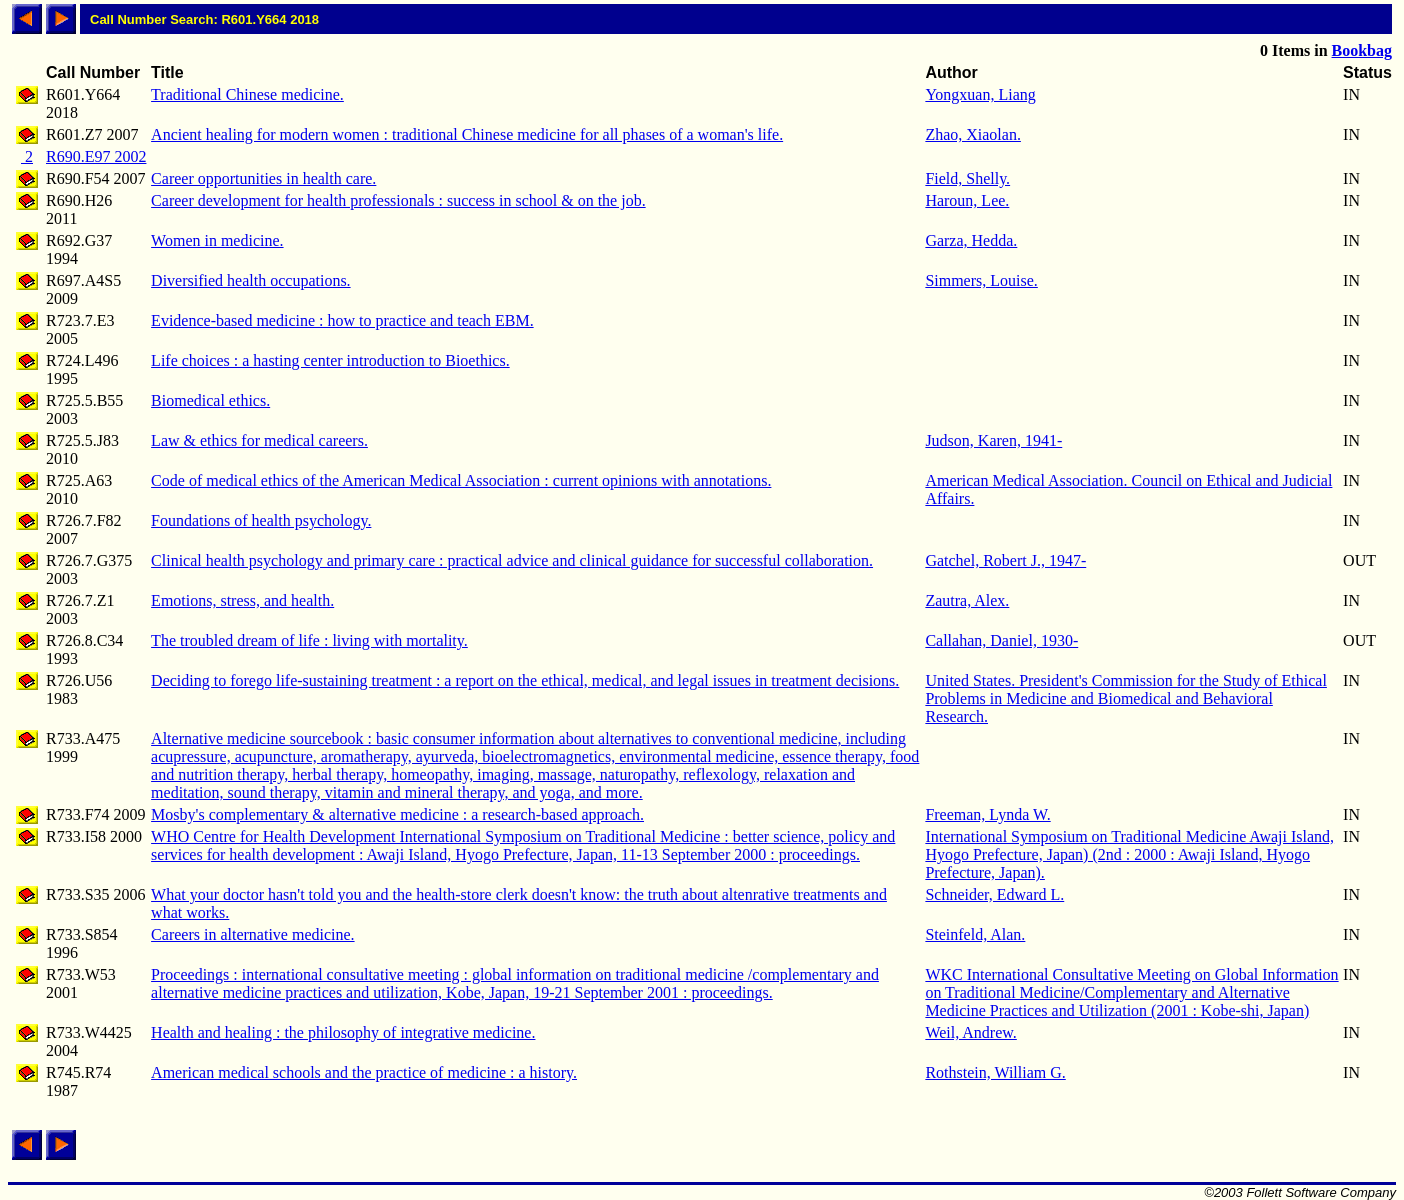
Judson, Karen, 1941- (993, 440)
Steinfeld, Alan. (975, 934)
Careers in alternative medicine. (252, 934)
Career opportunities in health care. (263, 178)
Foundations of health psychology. (261, 520)
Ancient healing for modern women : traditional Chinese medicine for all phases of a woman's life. (467, 134)
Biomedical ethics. (210, 400)
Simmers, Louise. (981, 280)
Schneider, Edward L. (994, 894)
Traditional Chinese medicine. (247, 94)
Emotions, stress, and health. (242, 600)
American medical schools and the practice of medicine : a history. (364, 1072)
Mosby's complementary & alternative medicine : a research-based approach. (397, 814)
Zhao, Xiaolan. (973, 134)
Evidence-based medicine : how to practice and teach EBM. (342, 320)
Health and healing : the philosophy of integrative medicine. (343, 1032)
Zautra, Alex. (967, 600)
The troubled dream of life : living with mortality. (309, 640)
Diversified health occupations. (251, 280)
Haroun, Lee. (967, 200)
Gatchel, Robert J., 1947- (1005, 560)
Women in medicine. (217, 240)
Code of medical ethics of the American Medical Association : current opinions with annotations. (461, 480)
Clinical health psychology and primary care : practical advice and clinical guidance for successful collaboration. (512, 560)
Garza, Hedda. (971, 240)
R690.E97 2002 (96, 156)
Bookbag (1362, 50)
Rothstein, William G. (995, 1072)
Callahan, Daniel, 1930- (1001, 640)
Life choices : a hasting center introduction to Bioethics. (330, 360)
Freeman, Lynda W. (987, 814)
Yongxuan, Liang (980, 94)
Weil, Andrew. (970, 1032)
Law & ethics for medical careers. (259, 440)
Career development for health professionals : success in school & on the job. (398, 200)
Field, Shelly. (967, 178)
